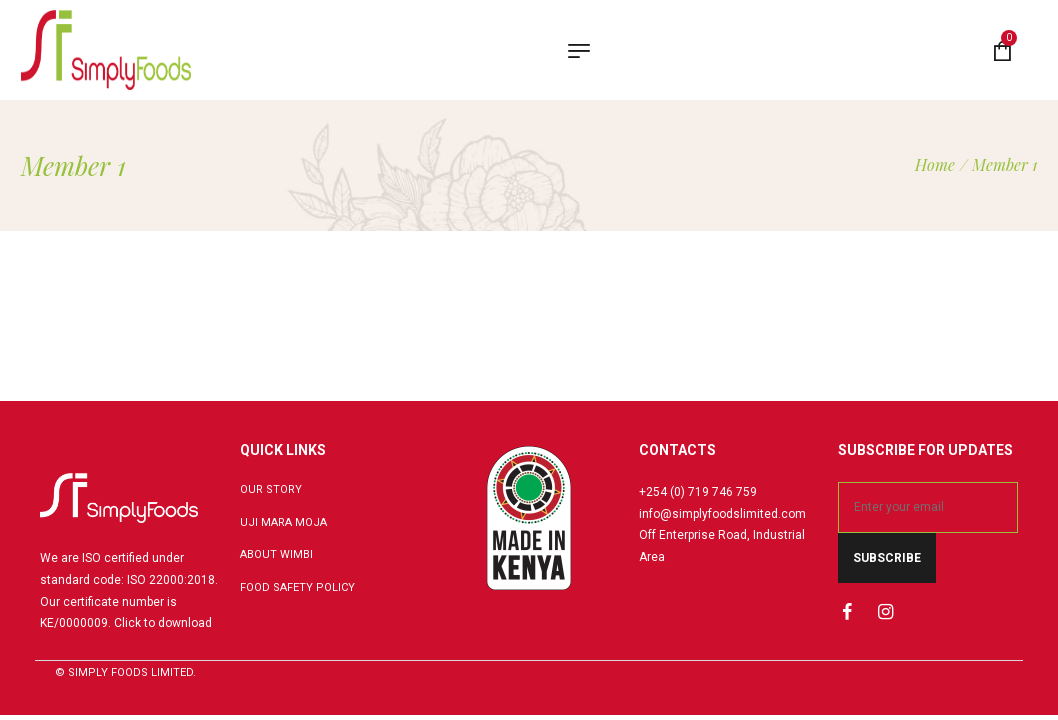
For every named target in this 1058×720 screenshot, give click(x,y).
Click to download (163, 623)
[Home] (935, 164)
